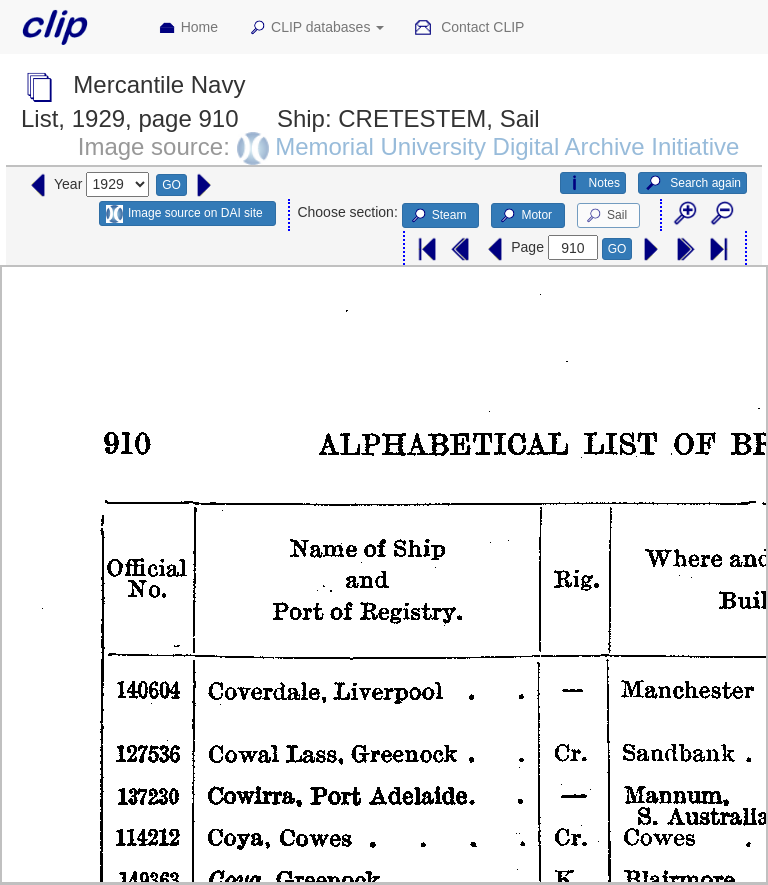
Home (188, 28)
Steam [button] (438, 216)
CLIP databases (316, 28)
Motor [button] (525, 216)
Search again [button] (692, 183)
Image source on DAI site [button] (184, 214)
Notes (593, 183)
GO (171, 185)
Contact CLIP (469, 28)
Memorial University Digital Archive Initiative (507, 146)
